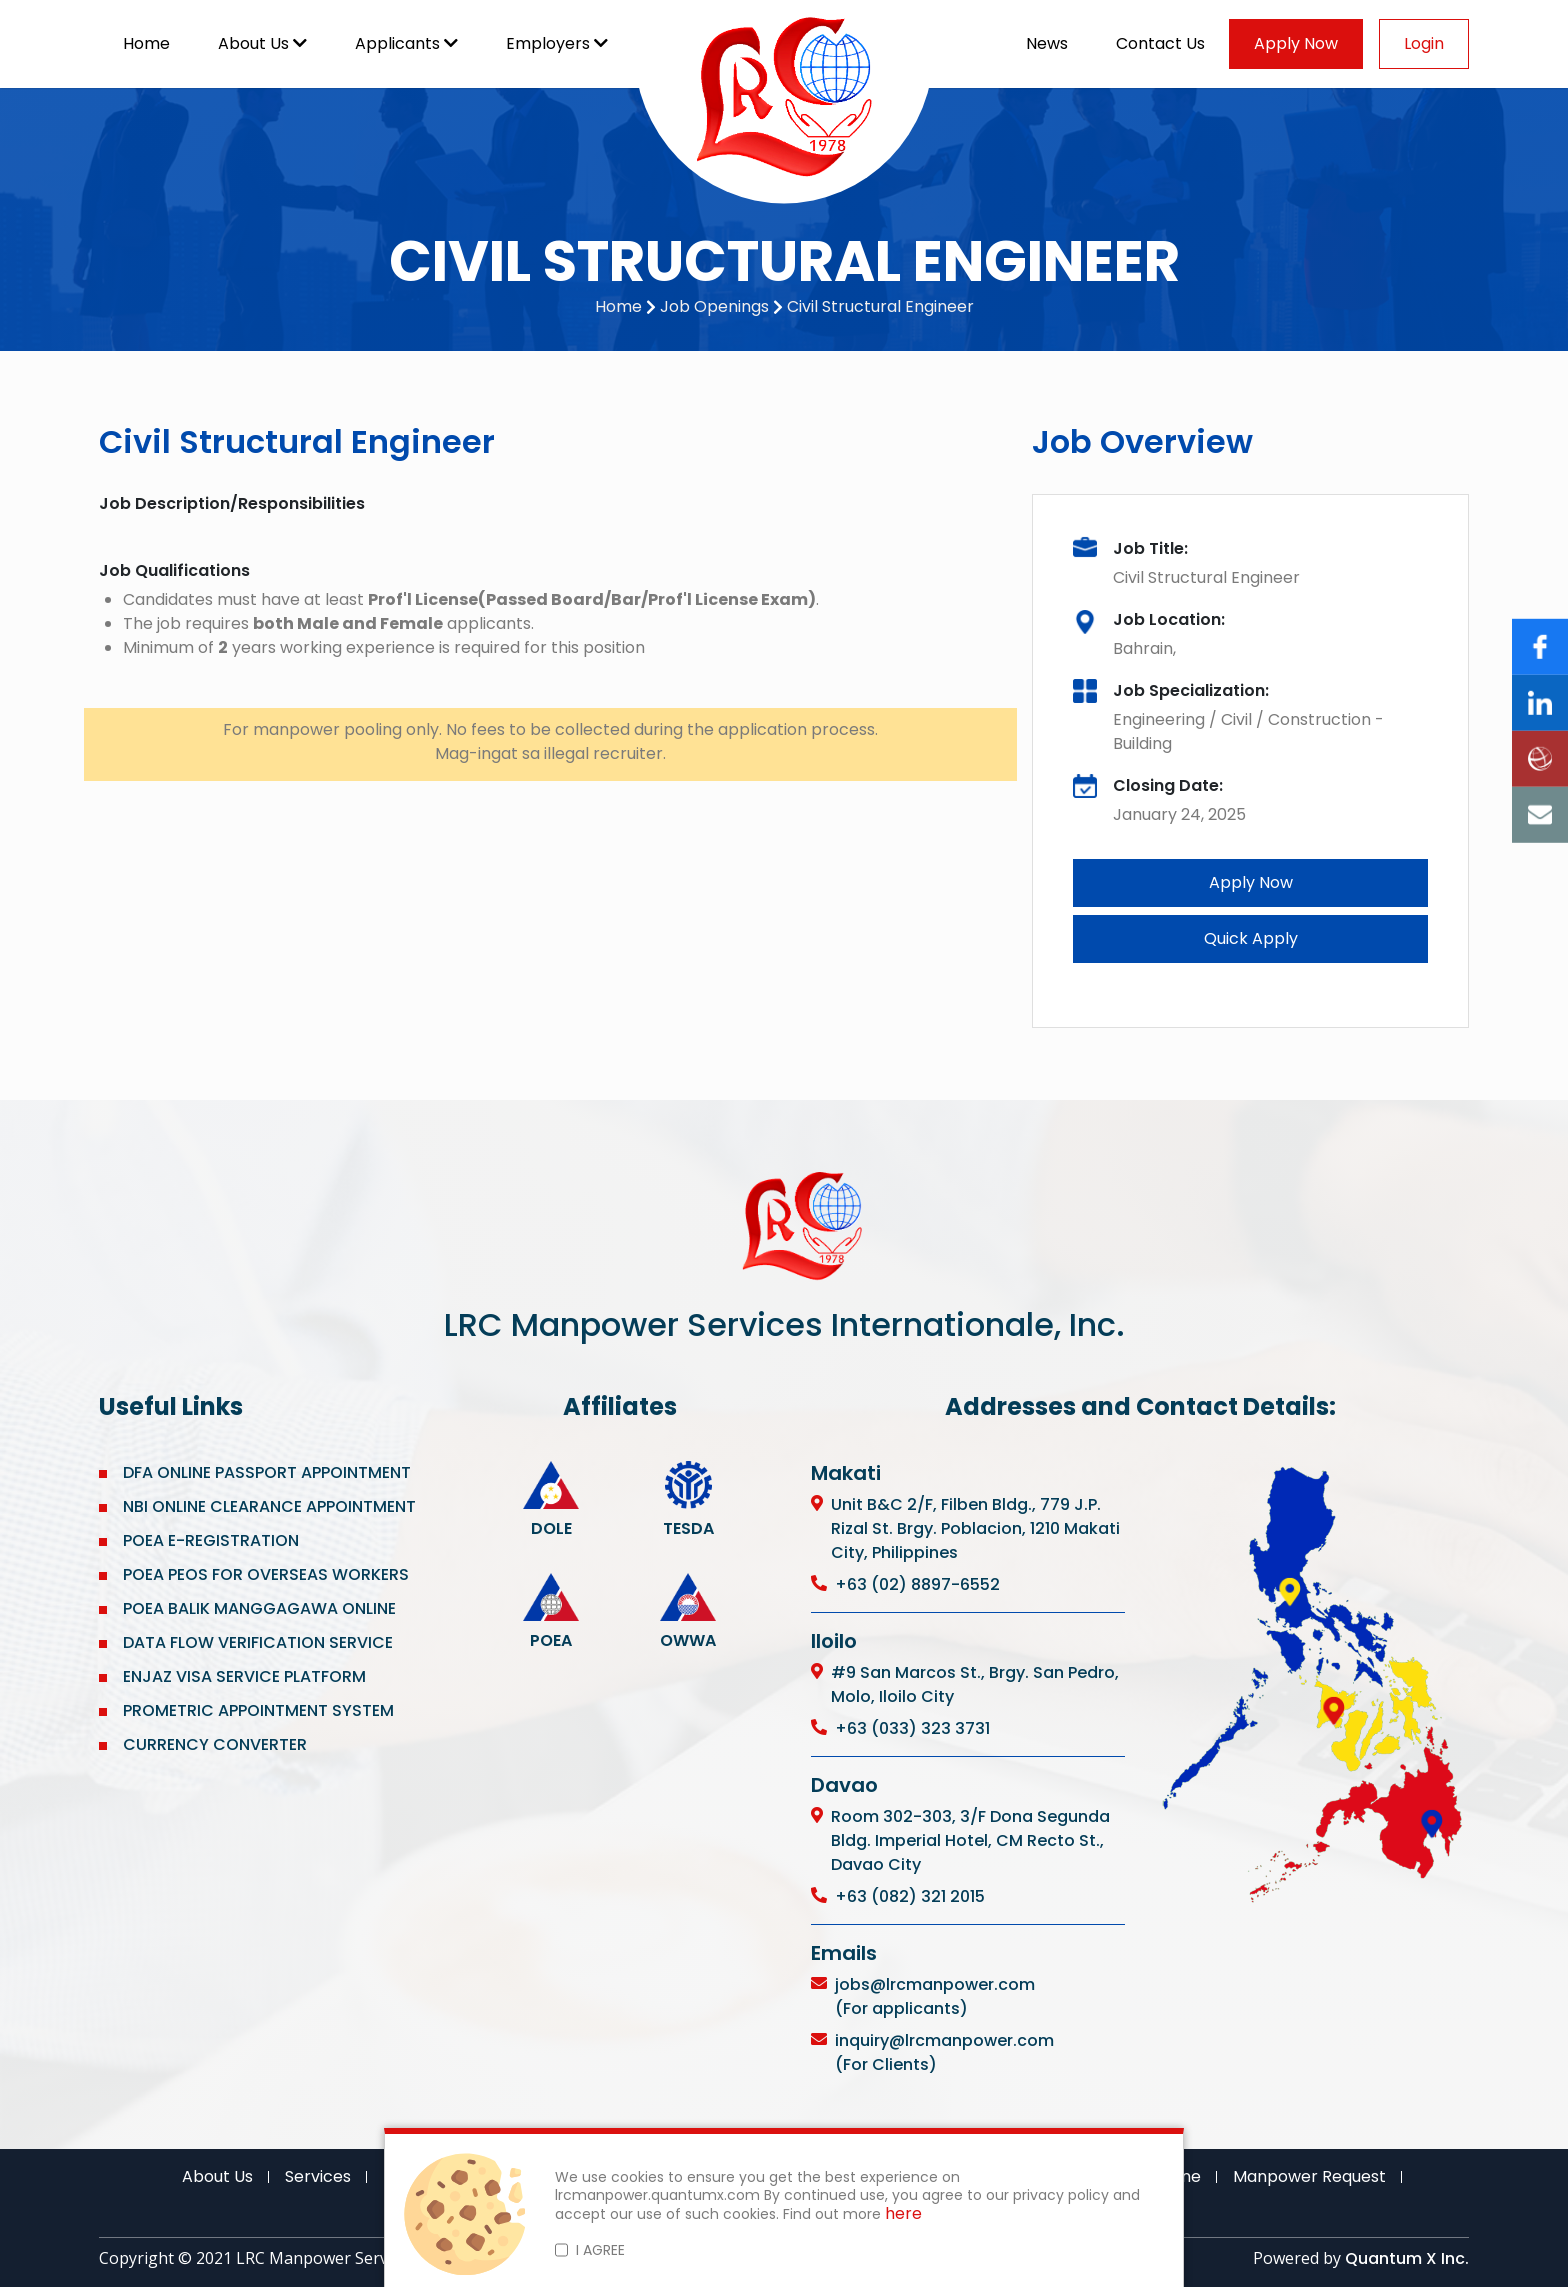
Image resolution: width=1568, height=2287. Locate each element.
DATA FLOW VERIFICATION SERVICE (258, 1642)
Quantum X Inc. (1407, 2258)
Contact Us (1160, 43)
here (903, 2214)
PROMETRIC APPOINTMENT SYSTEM (258, 1710)
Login (1424, 43)
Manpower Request (1309, 2176)
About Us (262, 43)
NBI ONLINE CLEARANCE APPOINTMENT (269, 1506)
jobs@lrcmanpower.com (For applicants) (935, 1996)
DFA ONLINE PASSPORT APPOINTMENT (267, 1472)
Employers (557, 43)
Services (318, 2176)
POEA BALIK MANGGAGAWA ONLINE (259, 1608)
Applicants (406, 43)
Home (146, 43)
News (1047, 43)
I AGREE (600, 2250)
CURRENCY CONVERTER (215, 1744)
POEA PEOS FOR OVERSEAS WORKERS (266, 1574)
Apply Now (1296, 43)
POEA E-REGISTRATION (213, 1540)
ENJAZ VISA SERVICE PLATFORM (244, 1676)
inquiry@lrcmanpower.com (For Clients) (944, 2052)
